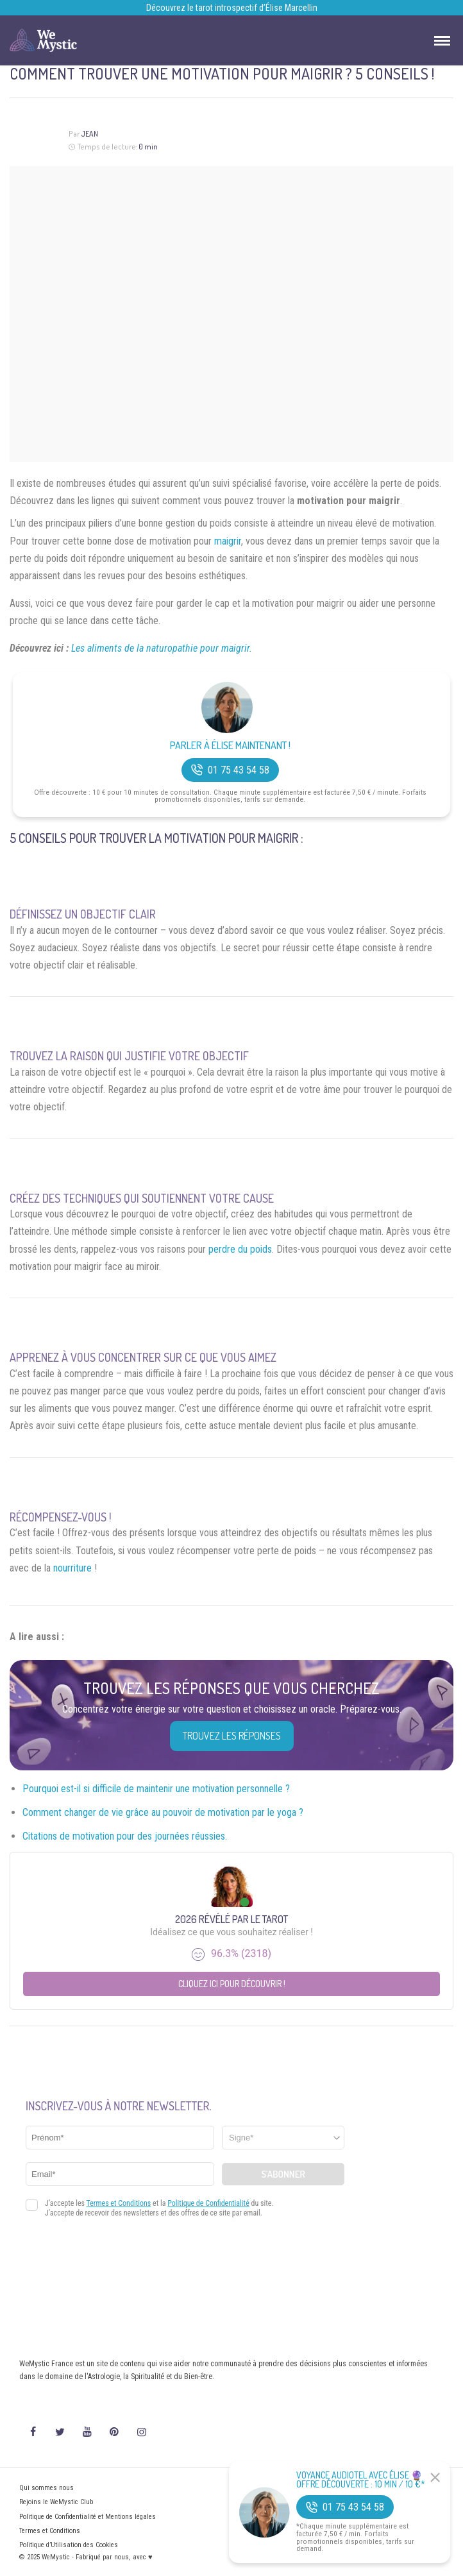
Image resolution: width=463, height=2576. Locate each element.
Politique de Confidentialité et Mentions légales (87, 2516)
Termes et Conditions (49, 2531)
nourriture (72, 1568)
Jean (89, 134)
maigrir (227, 541)
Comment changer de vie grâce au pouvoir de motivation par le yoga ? (162, 1812)
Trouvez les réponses (232, 1735)
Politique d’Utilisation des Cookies (68, 2545)
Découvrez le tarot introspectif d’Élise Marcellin (231, 8)
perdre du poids (240, 1249)
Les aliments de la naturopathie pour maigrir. (161, 648)
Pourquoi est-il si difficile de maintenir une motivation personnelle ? (156, 1789)
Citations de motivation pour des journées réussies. (124, 1836)
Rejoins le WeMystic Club (56, 2502)
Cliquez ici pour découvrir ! (231, 1983)
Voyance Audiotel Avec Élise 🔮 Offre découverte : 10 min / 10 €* (360, 2480)
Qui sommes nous (46, 2488)
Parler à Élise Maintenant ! (230, 746)
